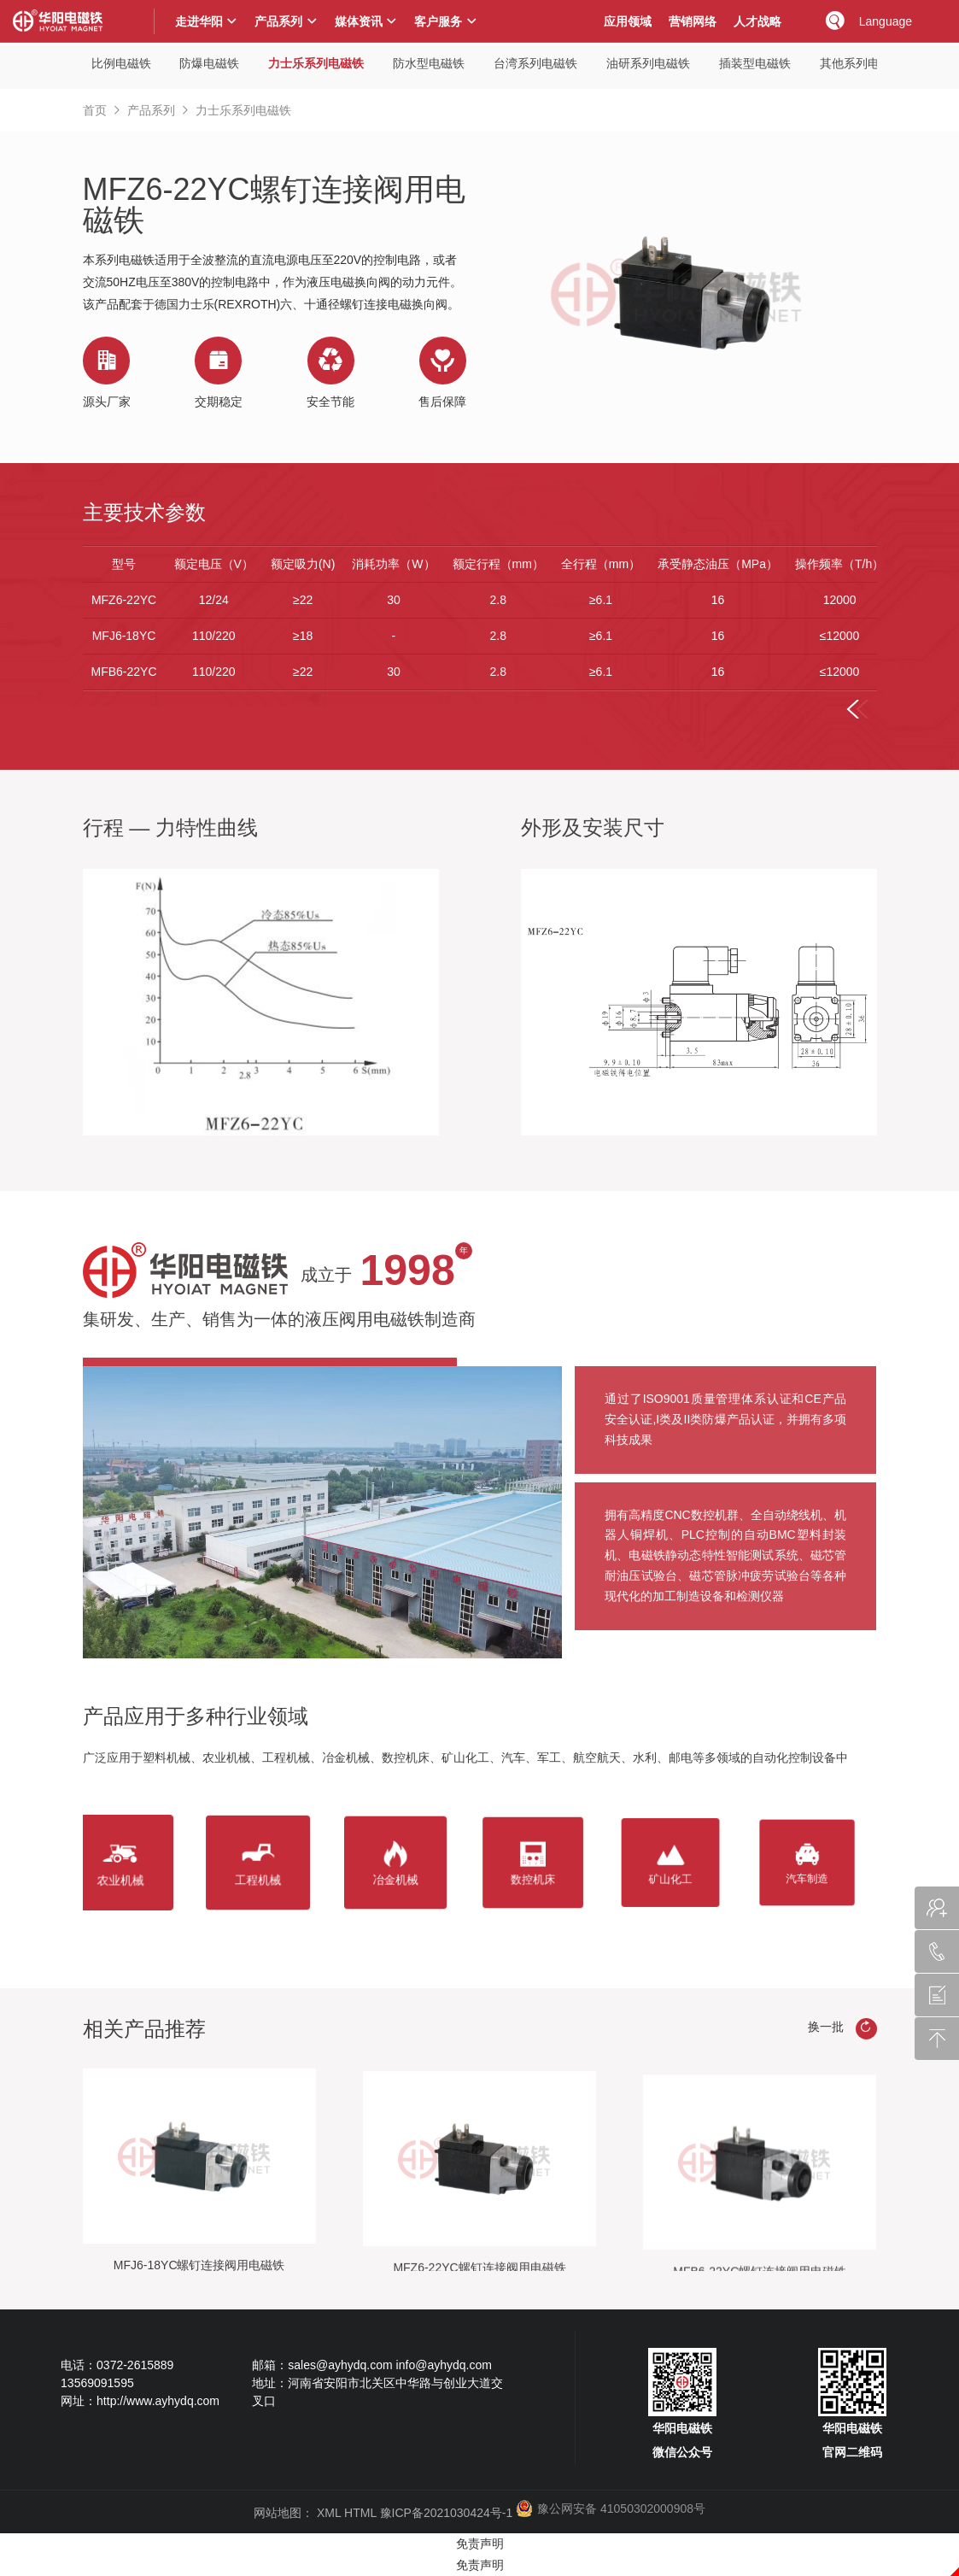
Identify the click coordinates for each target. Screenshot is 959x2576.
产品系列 (151, 110)
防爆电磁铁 (209, 63)
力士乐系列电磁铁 (316, 63)
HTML (360, 2513)
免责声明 (480, 2543)
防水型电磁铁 (429, 63)
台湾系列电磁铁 (535, 63)
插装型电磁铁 (755, 63)
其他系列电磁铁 (861, 63)
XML (329, 2513)
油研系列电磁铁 (648, 63)
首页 (95, 110)
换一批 (842, 2028)
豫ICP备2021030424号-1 (446, 2513)
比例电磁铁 (121, 63)
